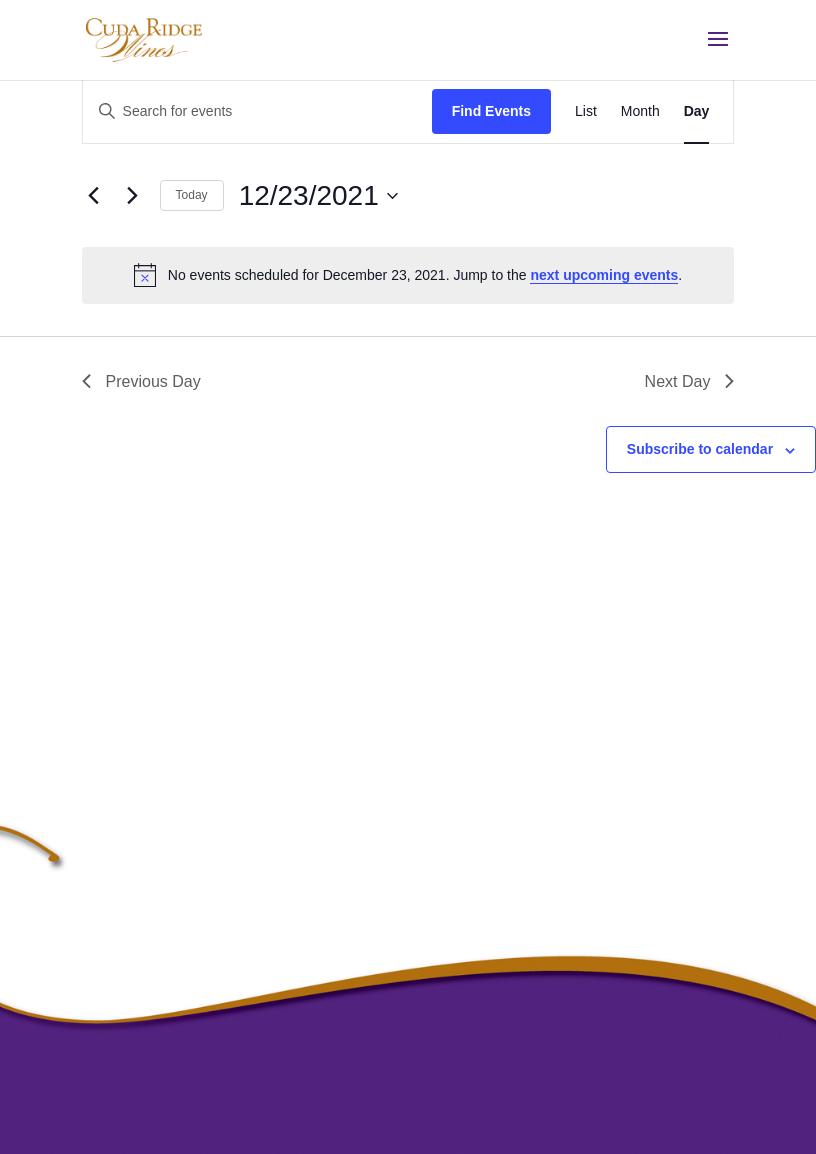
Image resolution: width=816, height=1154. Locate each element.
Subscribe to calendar (700, 449)
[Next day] (133, 196)
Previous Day (141, 381)
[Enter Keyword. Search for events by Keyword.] (257, 111)
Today (192, 195)
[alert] (408, 275)
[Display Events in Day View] (697, 111)
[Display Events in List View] (586, 111)
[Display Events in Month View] (640, 111)
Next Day (690, 381)
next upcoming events (604, 275)
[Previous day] (94, 196)
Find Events (491, 111)
